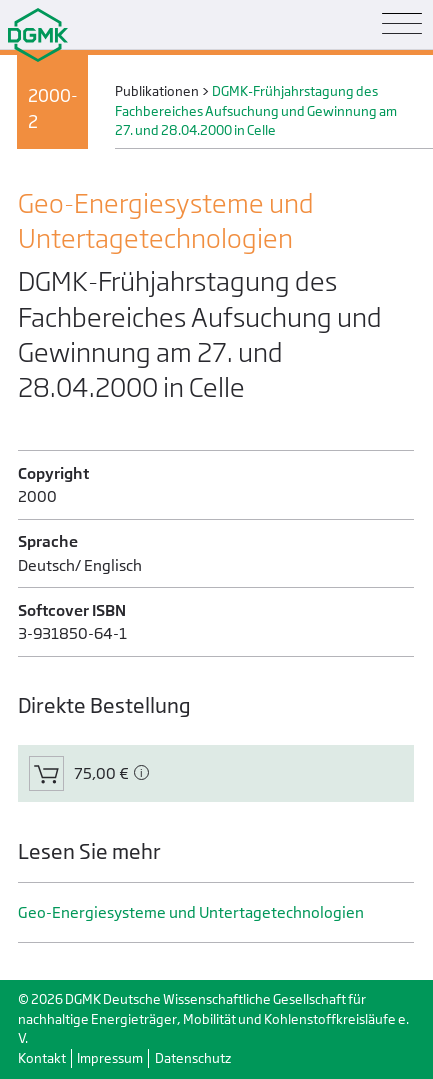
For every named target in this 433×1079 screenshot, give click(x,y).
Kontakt (42, 1058)
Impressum (110, 1058)
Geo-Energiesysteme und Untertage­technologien (191, 912)
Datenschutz (193, 1058)
